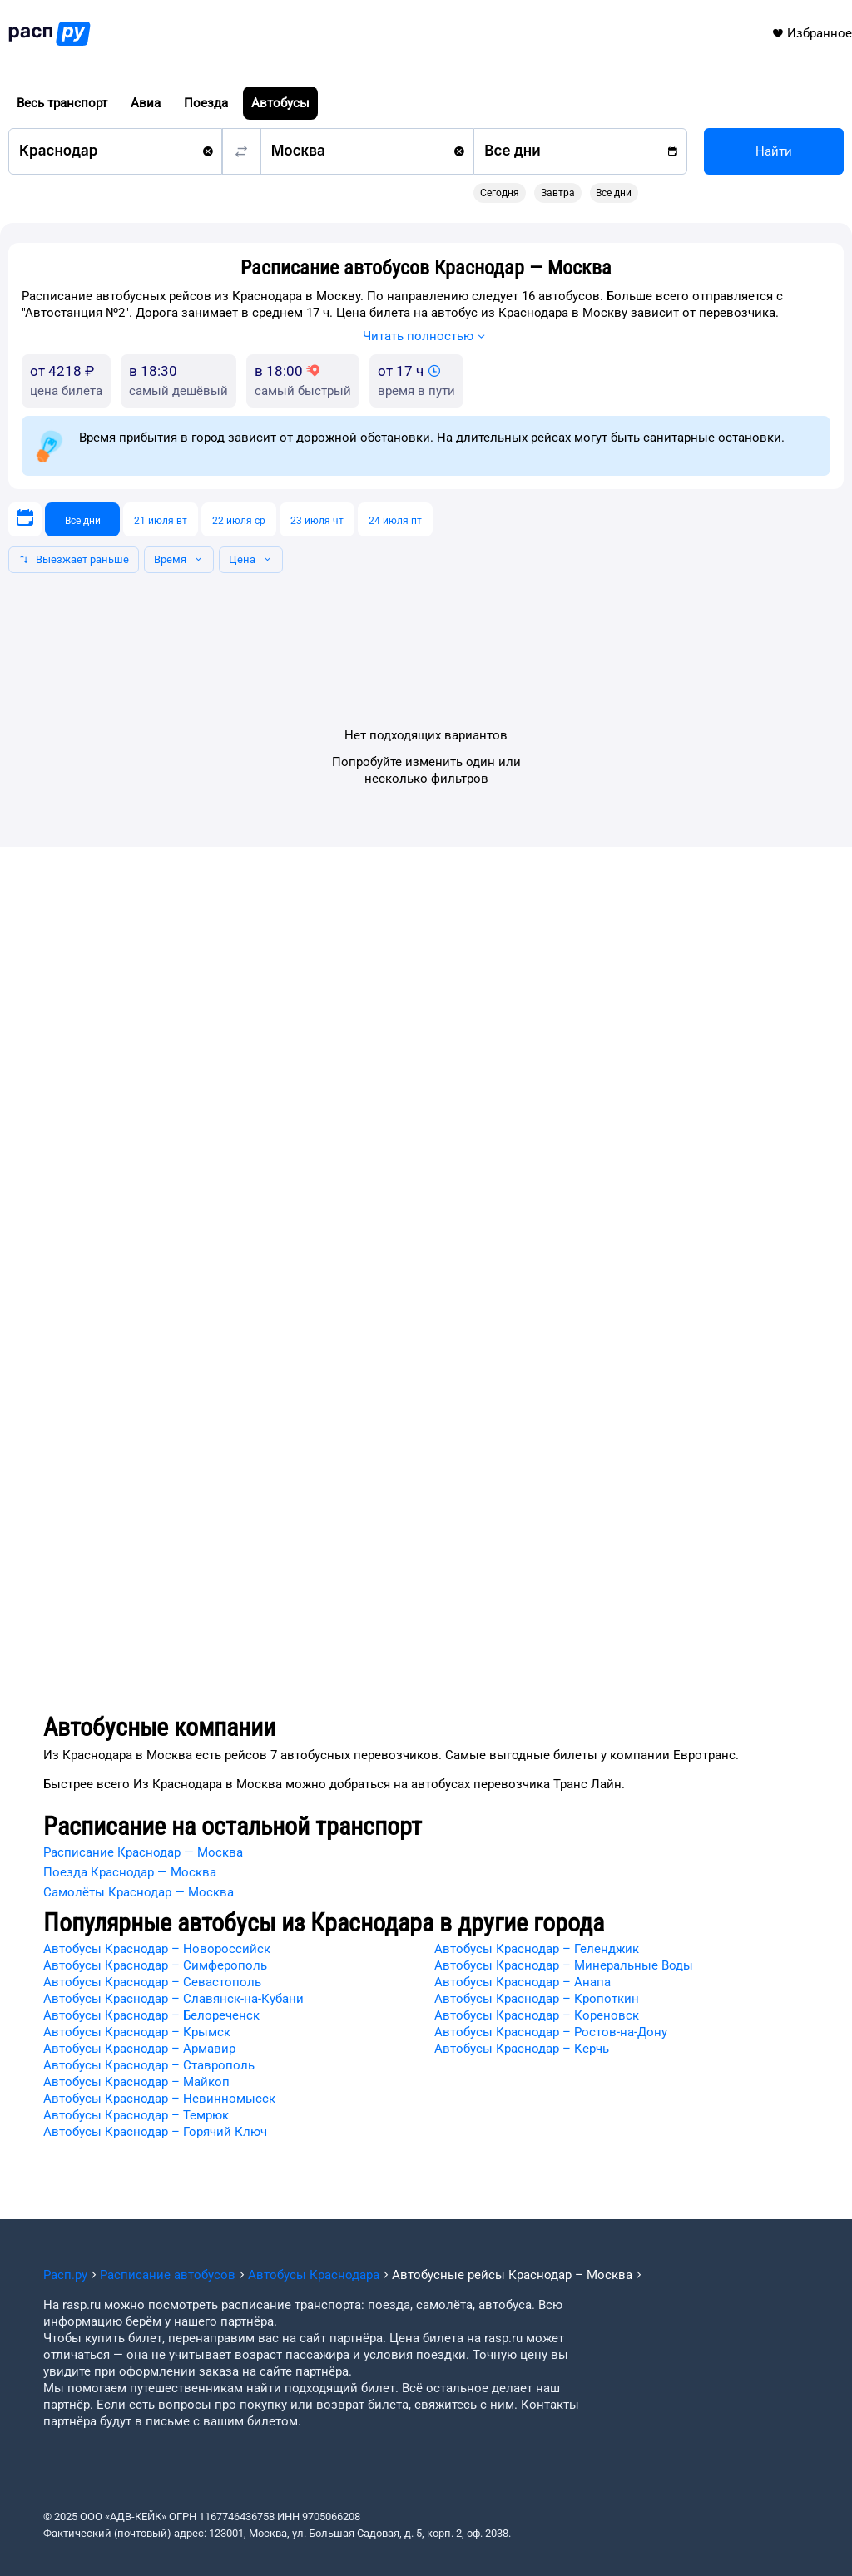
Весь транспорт (62, 103)
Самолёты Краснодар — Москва (138, 1892)
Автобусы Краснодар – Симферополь (155, 1965)
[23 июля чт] (317, 519)
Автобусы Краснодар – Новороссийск (156, 1948)
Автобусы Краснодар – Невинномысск (159, 2098)
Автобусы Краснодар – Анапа (522, 1982)
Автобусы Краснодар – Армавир (139, 2048)
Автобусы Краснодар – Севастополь (152, 1982)
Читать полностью (426, 337)
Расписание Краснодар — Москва (143, 1852)
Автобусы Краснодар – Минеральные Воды (563, 1965)
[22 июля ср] (238, 519)
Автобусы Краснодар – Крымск (136, 2032)
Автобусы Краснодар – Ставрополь (149, 2065)
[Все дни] (82, 519)
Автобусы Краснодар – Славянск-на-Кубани (173, 1998)
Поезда (206, 103)
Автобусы (280, 103)
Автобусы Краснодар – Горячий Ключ (155, 2131)
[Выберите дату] (25, 519)
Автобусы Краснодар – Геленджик (536, 1948)
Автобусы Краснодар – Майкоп (136, 2081)
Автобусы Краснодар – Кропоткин (536, 1998)
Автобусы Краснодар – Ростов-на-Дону (550, 2032)
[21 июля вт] (160, 519)
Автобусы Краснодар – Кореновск (536, 2015)
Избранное (811, 33)
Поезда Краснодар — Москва (129, 1872)
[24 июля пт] (395, 519)
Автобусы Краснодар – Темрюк (136, 2115)
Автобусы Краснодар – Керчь (521, 2048)
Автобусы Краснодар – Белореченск (151, 2015)
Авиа (146, 103)
